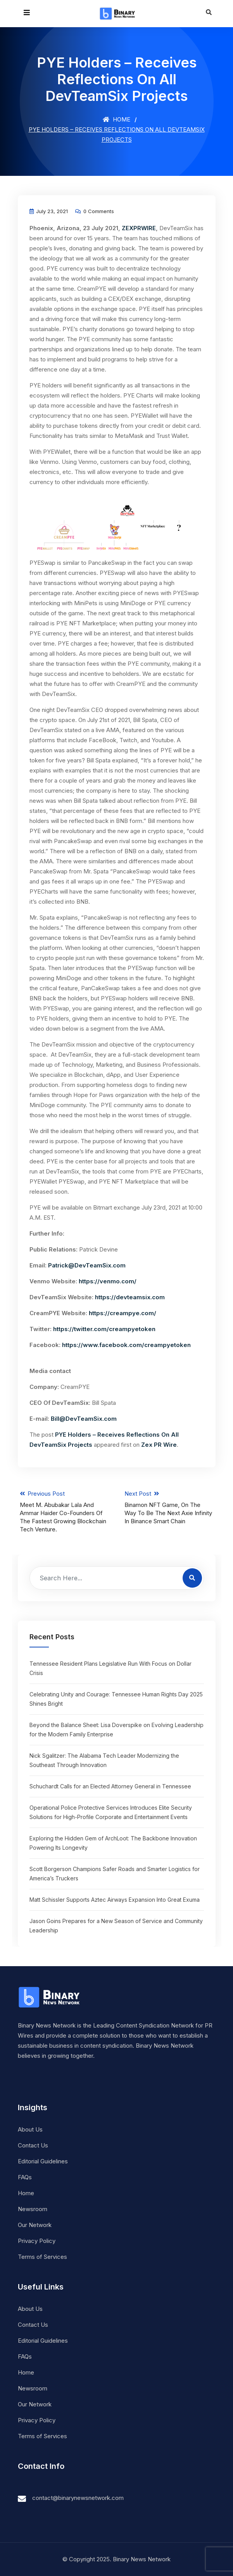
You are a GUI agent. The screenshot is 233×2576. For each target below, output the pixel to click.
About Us (30, 2129)
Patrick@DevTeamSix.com (87, 1265)
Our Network (35, 2225)
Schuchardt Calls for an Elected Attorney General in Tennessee (110, 1786)
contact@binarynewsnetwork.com (78, 2497)
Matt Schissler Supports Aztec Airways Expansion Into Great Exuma (114, 1899)
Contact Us (33, 2145)
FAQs (25, 2177)
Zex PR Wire (159, 1444)
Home (116, 119)
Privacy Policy (36, 2240)
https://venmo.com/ (107, 1281)
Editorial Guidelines (43, 2161)
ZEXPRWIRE (139, 228)
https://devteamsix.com (130, 1297)
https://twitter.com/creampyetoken (104, 1329)
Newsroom (32, 2209)
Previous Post (64, 1511)
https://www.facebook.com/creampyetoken (126, 1345)
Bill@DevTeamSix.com (84, 1418)
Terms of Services (42, 2256)
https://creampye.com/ (122, 1313)
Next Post (169, 1507)
